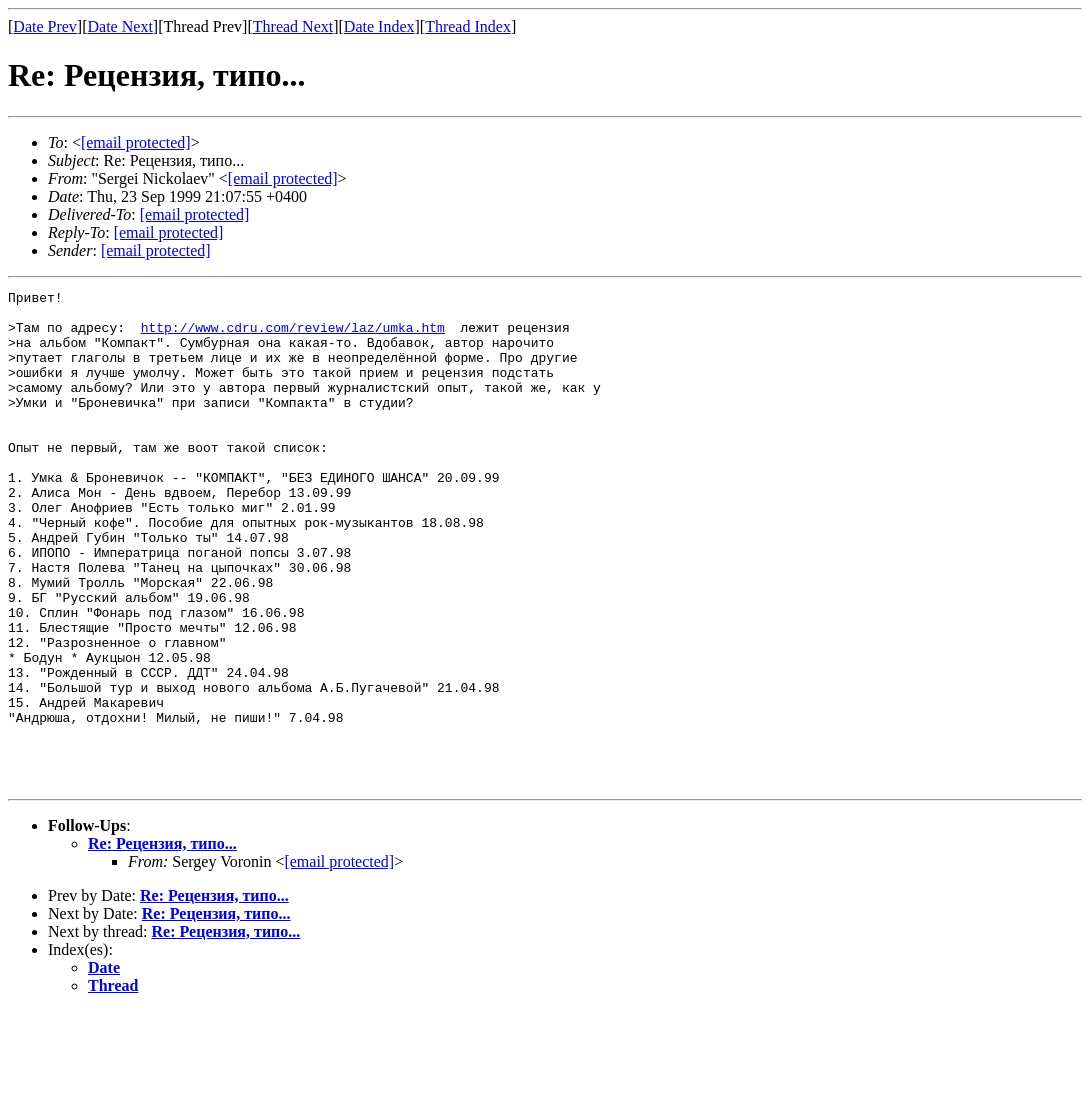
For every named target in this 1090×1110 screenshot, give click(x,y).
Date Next (120, 26)
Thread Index (468, 26)
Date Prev (45, 26)
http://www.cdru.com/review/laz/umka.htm (293, 336)
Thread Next (293, 26)
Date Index (379, 26)
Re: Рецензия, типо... (162, 942)
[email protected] (195, 214)
